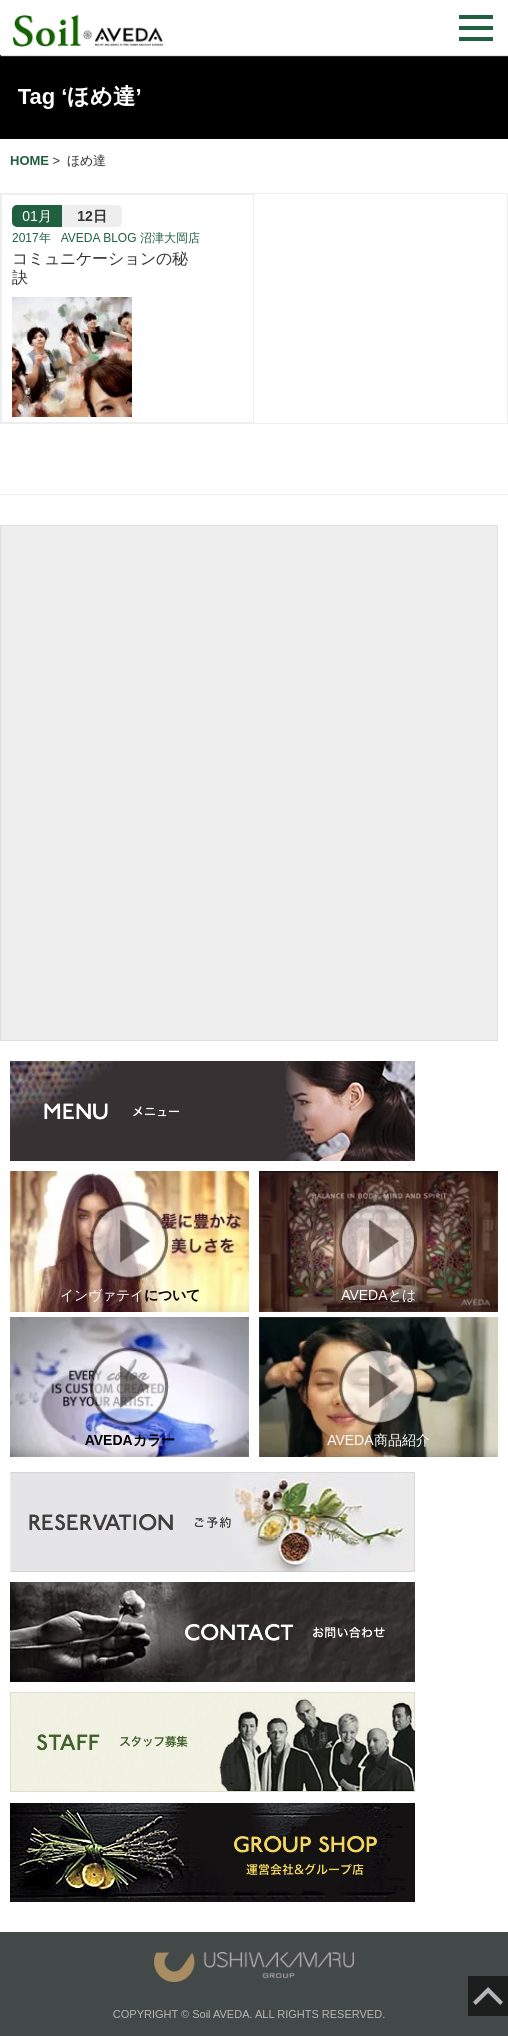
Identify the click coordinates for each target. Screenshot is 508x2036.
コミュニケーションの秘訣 (100, 268)
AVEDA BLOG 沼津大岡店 (130, 238)
